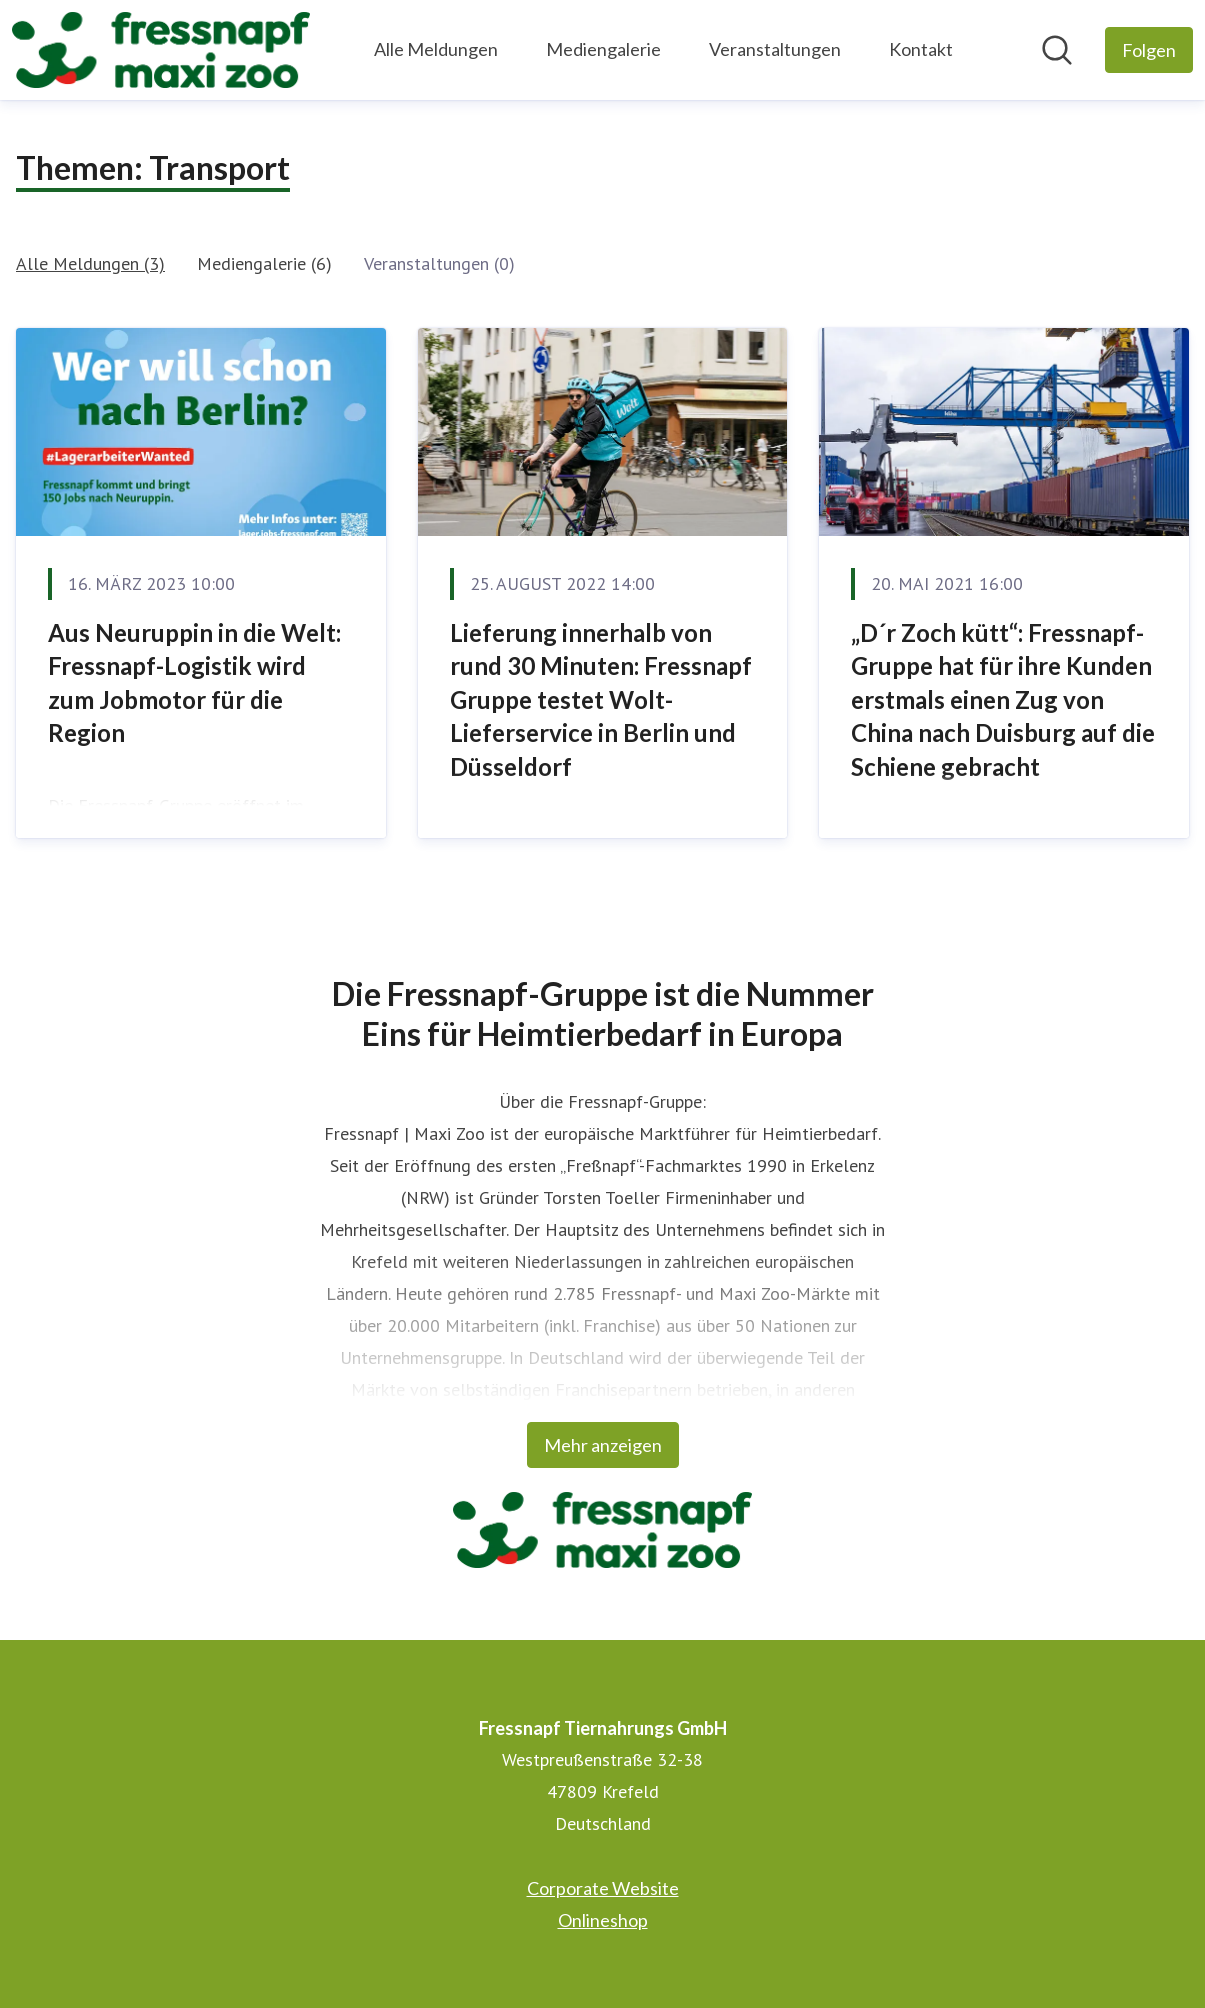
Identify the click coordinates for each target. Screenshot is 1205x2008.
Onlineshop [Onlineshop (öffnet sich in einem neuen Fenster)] (603, 1920)
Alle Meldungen (436, 49)
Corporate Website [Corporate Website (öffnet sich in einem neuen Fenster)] (603, 1888)
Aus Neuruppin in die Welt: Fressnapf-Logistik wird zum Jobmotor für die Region (194, 683)
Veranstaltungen (775, 49)
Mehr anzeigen (603, 1445)
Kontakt (921, 49)
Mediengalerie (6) (264, 263)
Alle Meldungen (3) (90, 263)
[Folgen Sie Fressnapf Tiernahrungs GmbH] (1149, 50)
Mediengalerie (603, 49)
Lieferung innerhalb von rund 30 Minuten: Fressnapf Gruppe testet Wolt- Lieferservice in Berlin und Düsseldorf (601, 699)
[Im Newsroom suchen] (1057, 50)
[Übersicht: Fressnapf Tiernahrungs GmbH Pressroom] (161, 50)
